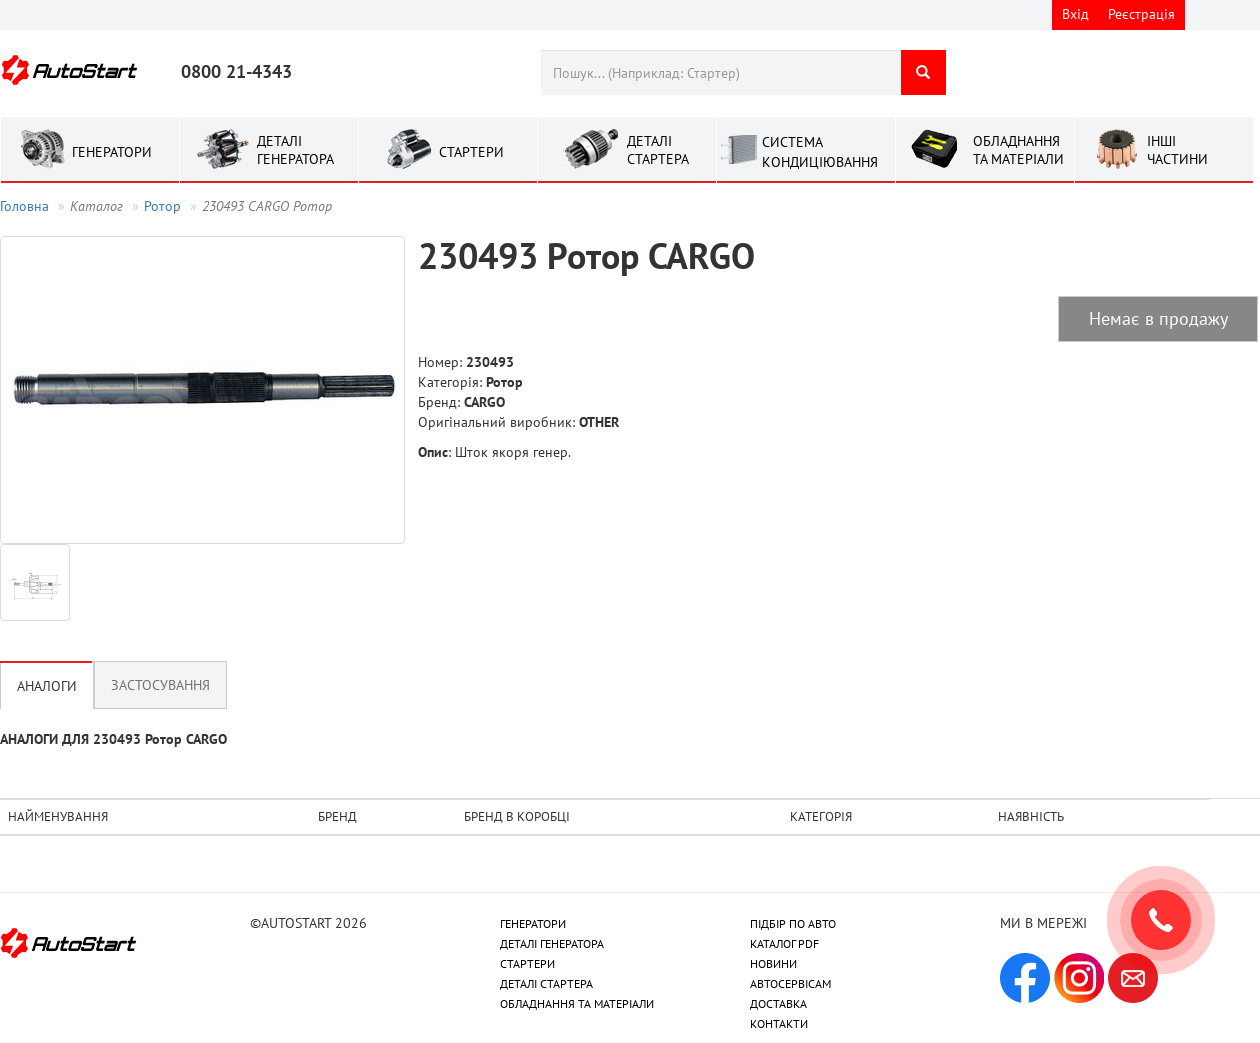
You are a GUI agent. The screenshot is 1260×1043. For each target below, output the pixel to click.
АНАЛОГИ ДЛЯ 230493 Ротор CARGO (113, 739)
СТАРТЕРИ (527, 963)
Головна (24, 206)
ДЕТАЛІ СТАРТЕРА (546, 983)
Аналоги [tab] (47, 686)
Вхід (1075, 14)
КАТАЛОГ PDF (784, 943)
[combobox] (720, 72)
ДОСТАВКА (778, 1003)
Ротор (162, 206)
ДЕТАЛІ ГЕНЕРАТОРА (552, 943)
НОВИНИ (773, 963)
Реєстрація (1141, 14)
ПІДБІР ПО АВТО (793, 923)
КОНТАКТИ (779, 1023)
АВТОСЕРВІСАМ (790, 983)
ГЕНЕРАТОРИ (533, 923)
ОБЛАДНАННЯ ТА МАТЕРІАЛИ (577, 1003)
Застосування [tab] (160, 685)
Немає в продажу (1158, 318)
